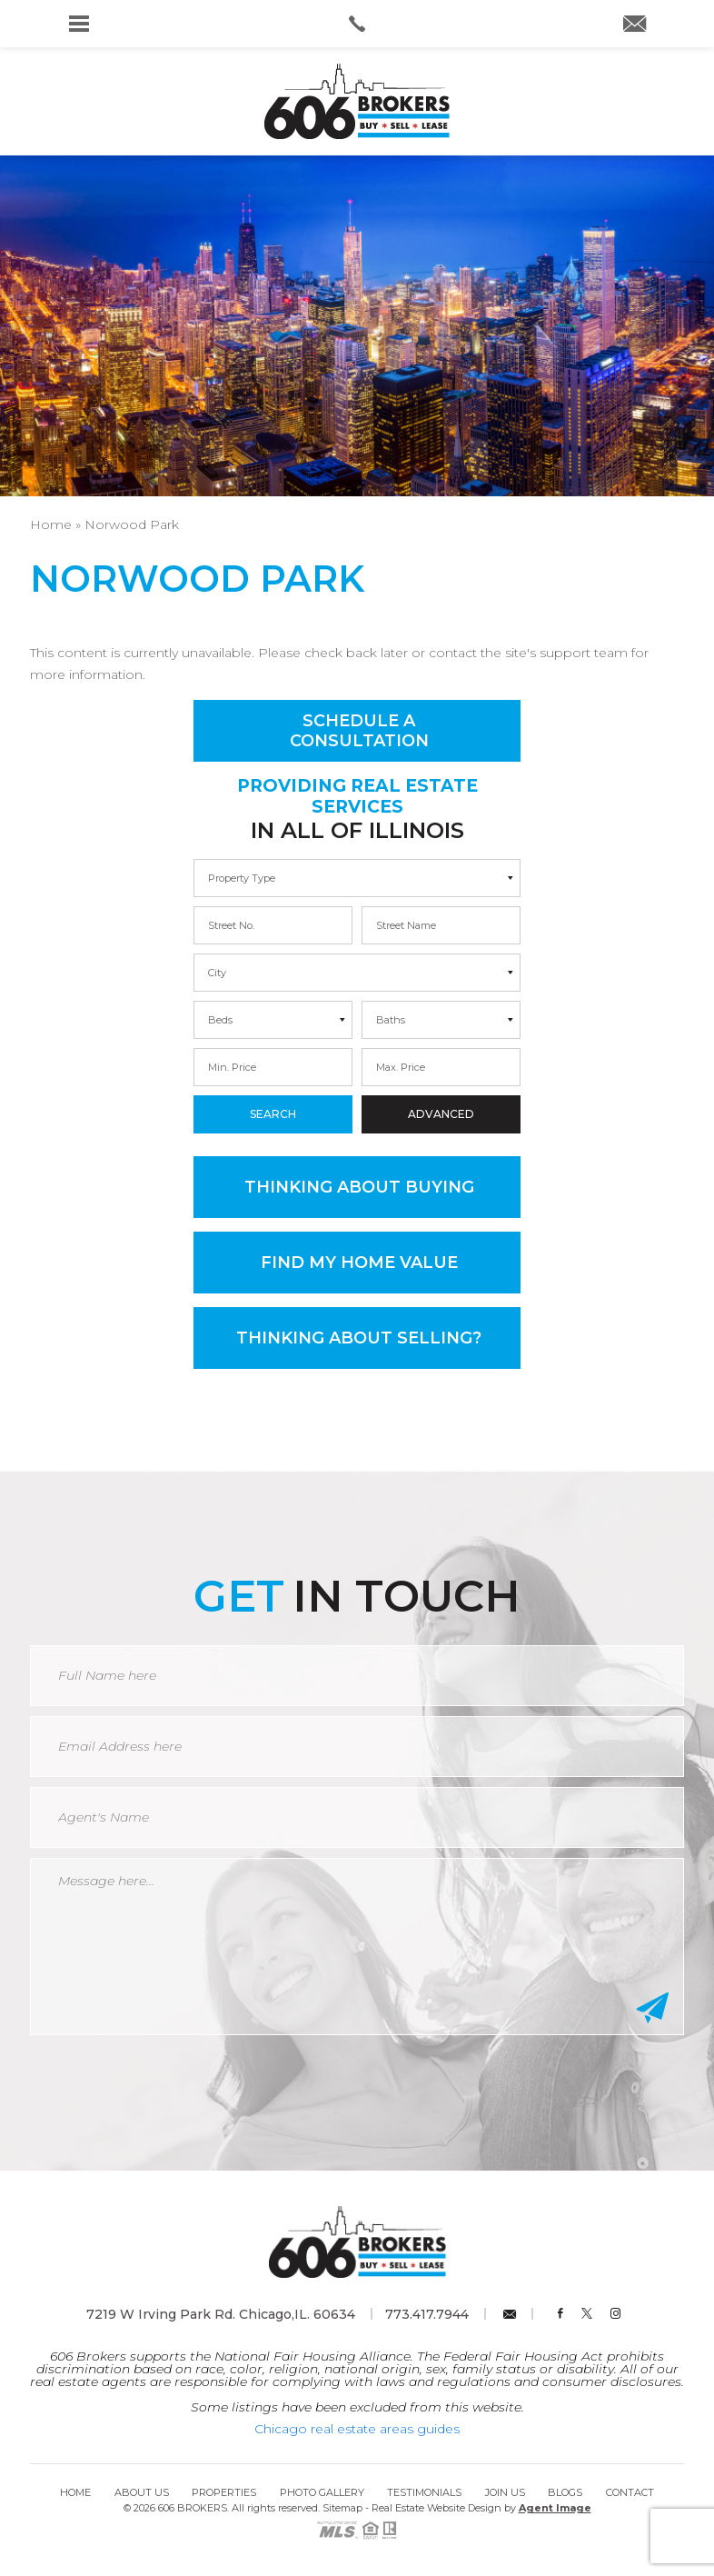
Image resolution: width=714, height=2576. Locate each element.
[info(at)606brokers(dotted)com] (634, 25)
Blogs (565, 2492)
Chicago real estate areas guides (357, 2429)
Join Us (505, 2492)
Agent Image (555, 2507)
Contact (630, 2492)
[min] (272, 925)
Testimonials (424, 2492)
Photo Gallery (322, 2492)
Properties (224, 2492)
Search (273, 1114)
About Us (141, 2492)
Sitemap (342, 2507)
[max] (441, 925)
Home (75, 2492)
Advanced (441, 1114)
